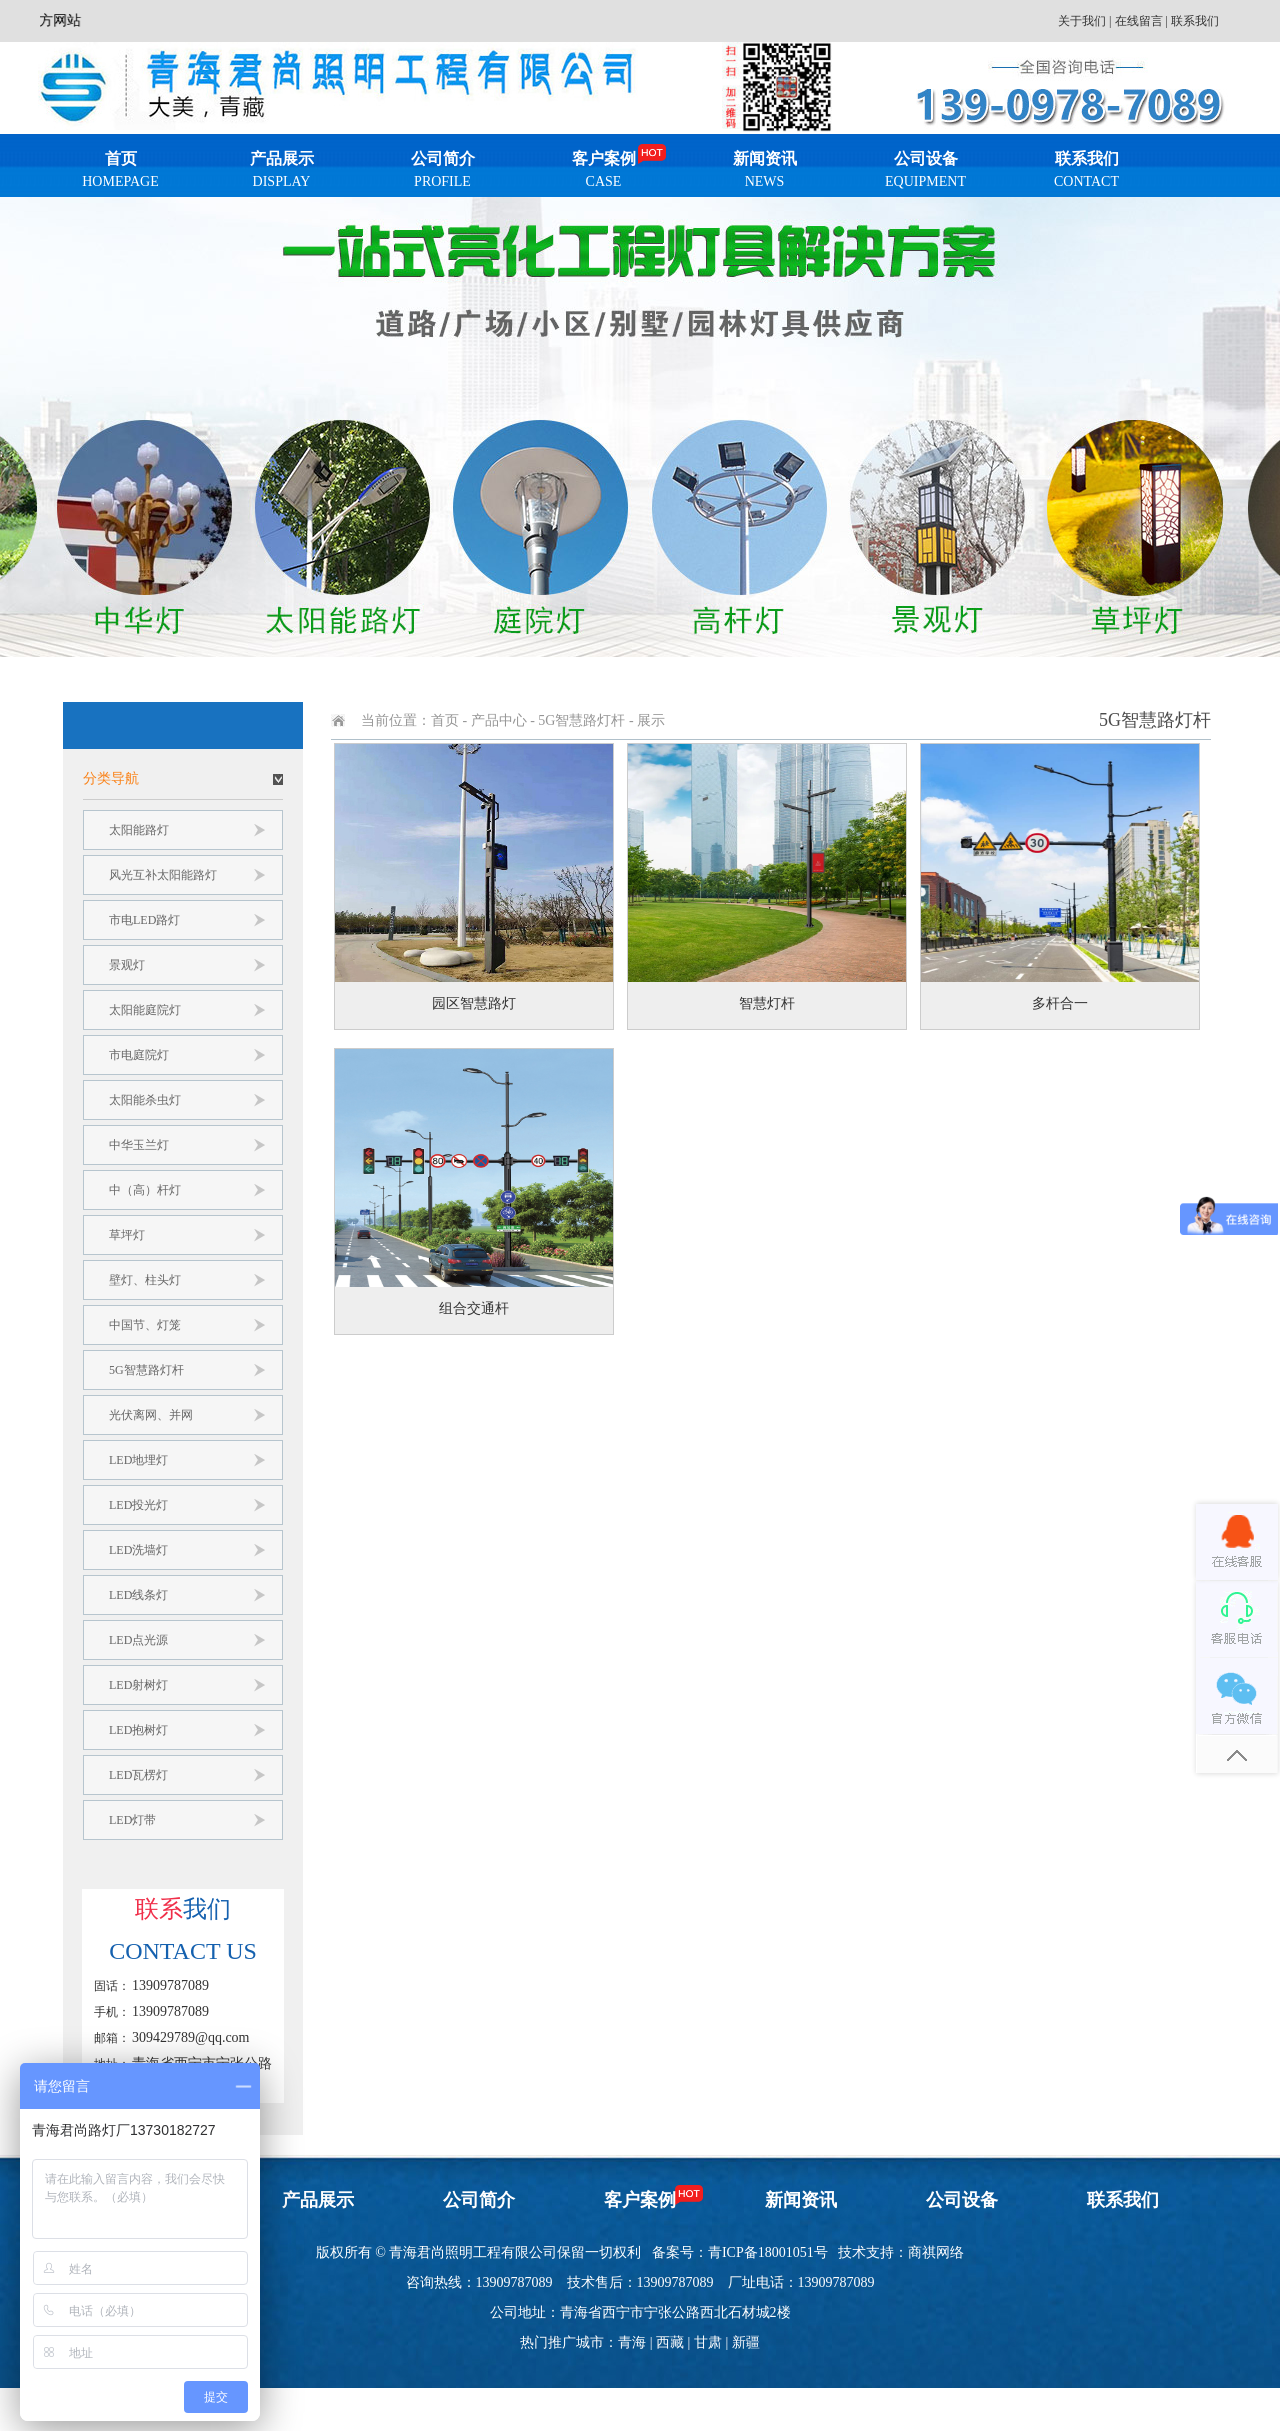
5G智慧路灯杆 (581, 720)
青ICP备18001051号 (768, 2252)
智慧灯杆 (767, 1003)
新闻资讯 (764, 173)
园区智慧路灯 (474, 1003)
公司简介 (442, 173)
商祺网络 (936, 2252)
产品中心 (499, 720)
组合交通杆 (474, 1308)
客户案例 (603, 173)
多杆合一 (1060, 1003)
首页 (120, 173)
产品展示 (281, 173)
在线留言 (1139, 21)
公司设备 (925, 173)
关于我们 (1082, 21)
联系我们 (1195, 21)
